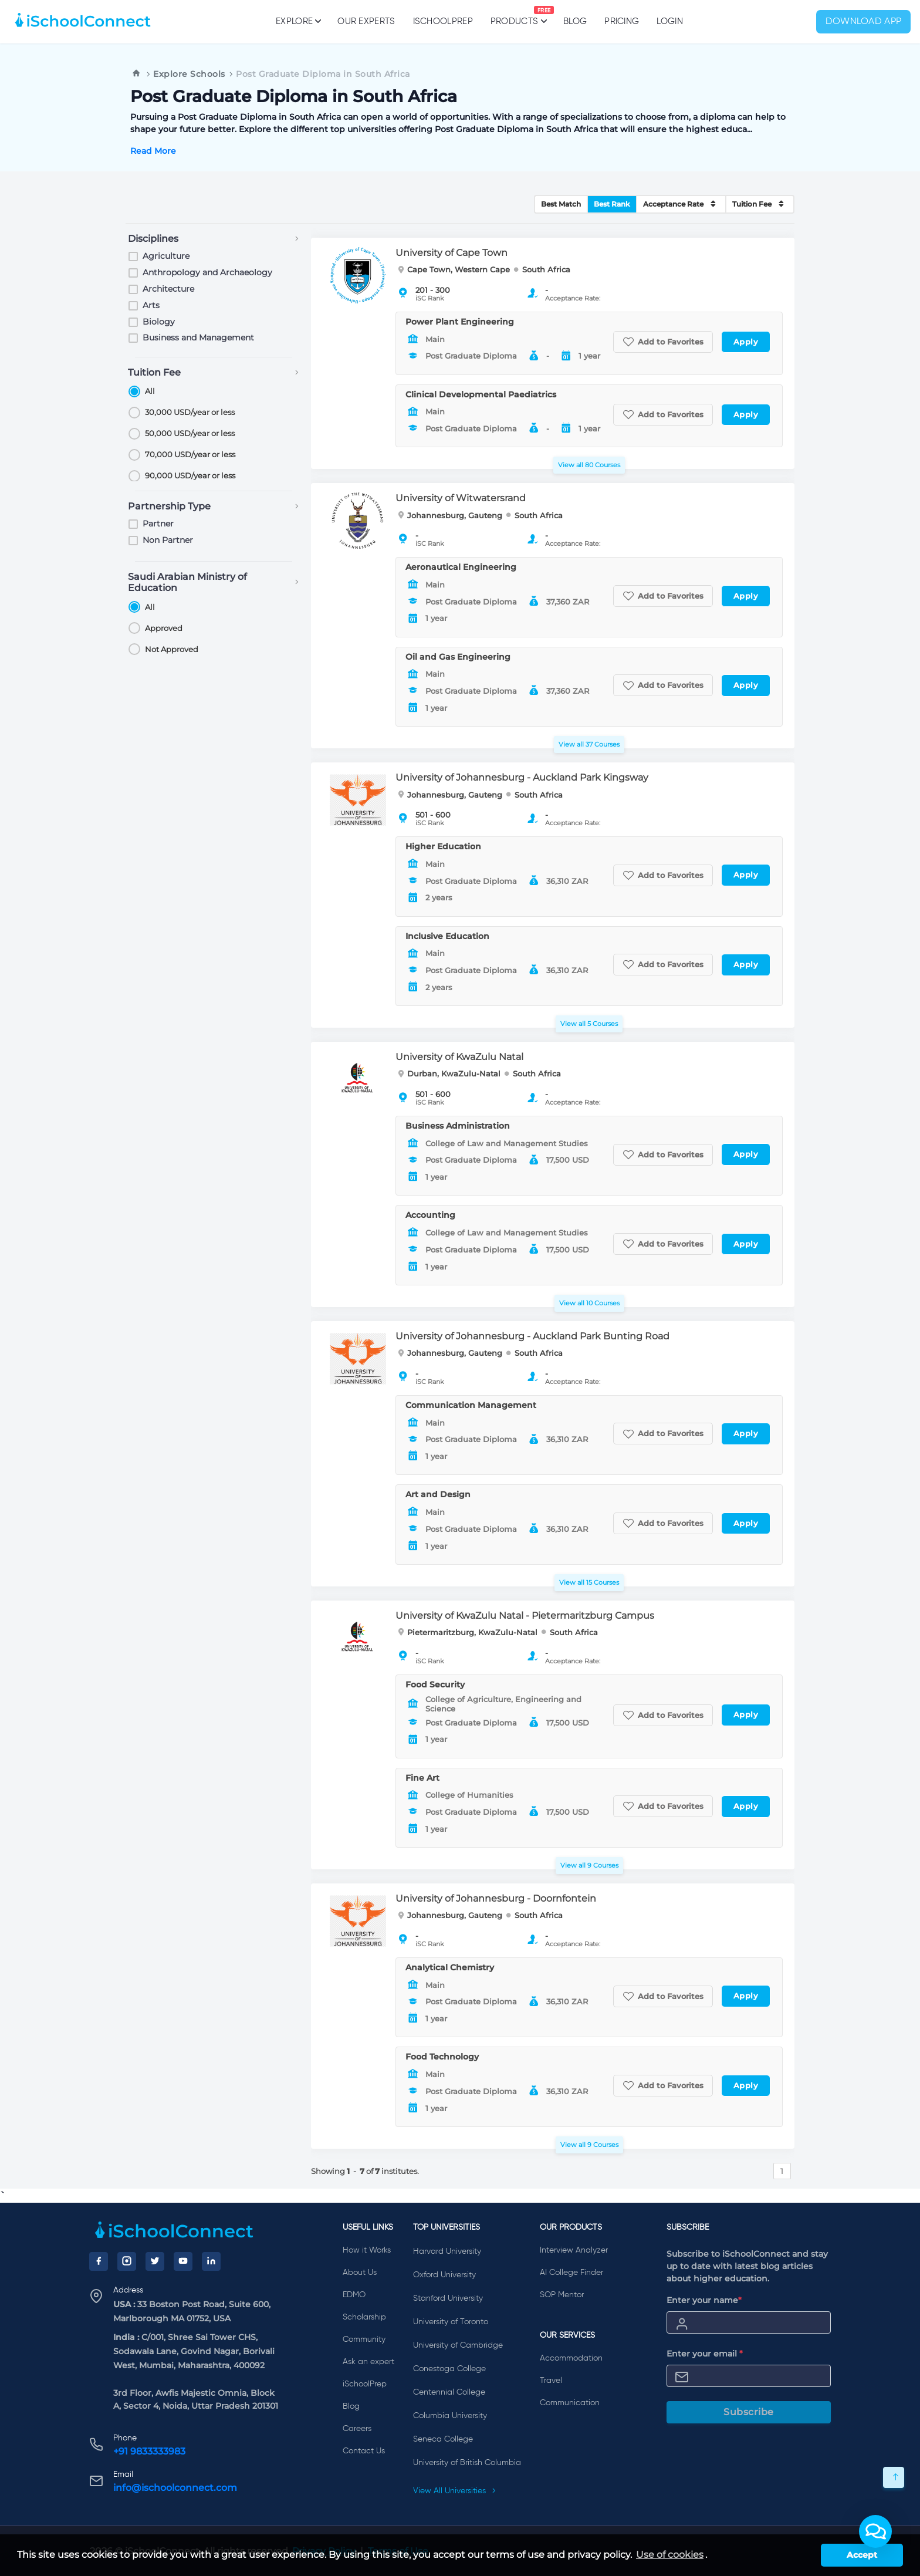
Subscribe (748, 2412)
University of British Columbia (467, 2463)
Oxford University (444, 2275)
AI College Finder (571, 2272)
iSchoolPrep (443, 21)
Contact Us (364, 2451)
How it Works (367, 2250)
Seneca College (443, 2439)
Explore (298, 21)
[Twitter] (155, 2261)
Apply (746, 341)
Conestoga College (449, 2369)
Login (670, 21)
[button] (875, 2531)
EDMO (354, 2295)
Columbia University (450, 2416)
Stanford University (448, 2298)
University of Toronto (450, 2322)
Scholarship (364, 2317)
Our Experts (366, 21)
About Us (360, 2272)
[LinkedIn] (211, 2261)
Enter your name (704, 2300)
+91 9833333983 (149, 2451)
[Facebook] (98, 2261)
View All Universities (454, 2491)
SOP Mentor (562, 2295)
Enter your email (705, 2353)
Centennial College (449, 2392)
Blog (575, 21)
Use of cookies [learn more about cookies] (669, 2554)
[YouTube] (183, 2261)
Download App (864, 21)
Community (364, 2339)
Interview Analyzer (574, 2250)
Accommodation (571, 2358)
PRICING (621, 21)
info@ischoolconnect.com (175, 2487)
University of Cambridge (458, 2345)
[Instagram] (126, 2261)
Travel (551, 2380)
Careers (357, 2429)
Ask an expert (368, 2362)
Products (514, 16)
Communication (570, 2403)
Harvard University (447, 2251)
